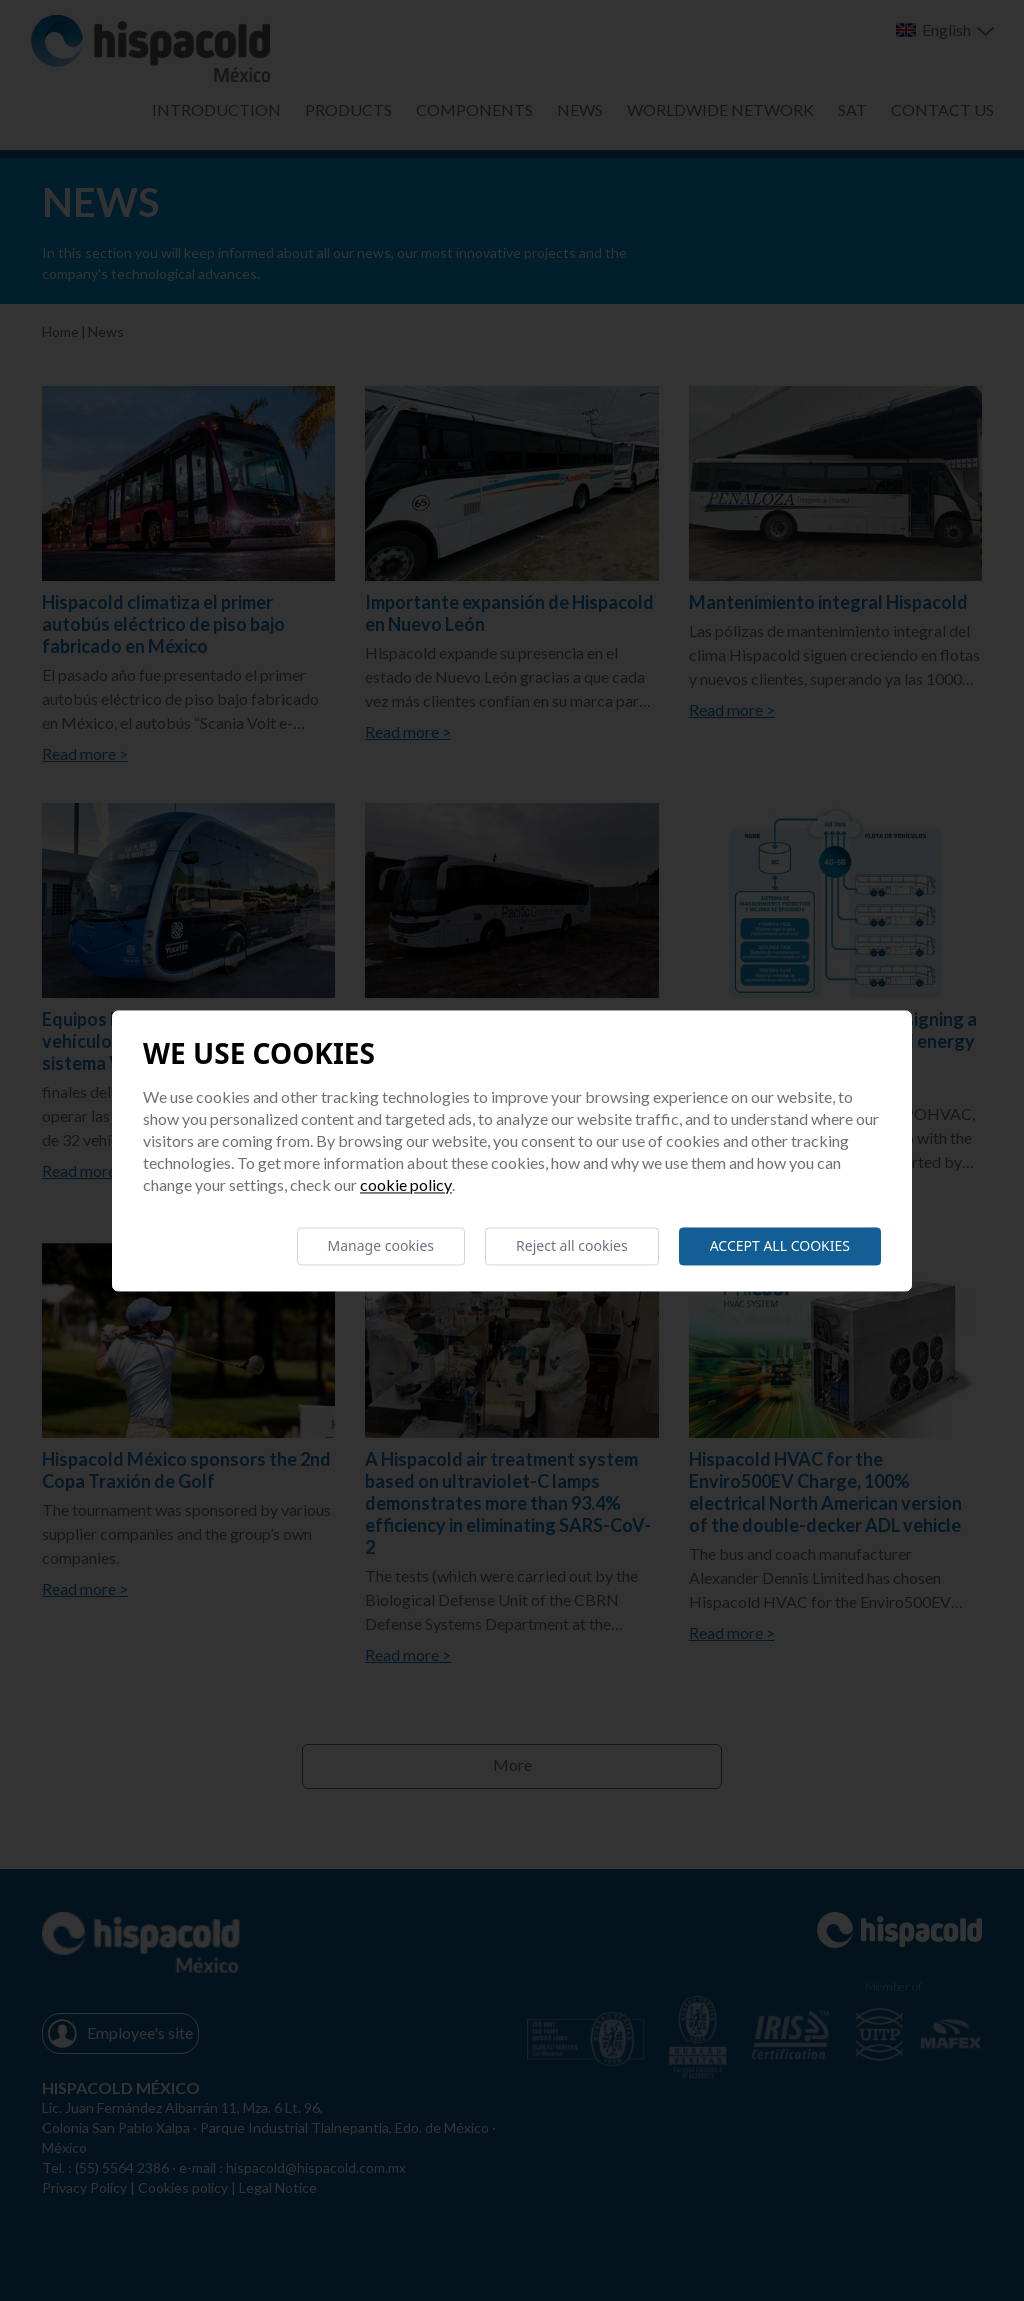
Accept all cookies (780, 1245)
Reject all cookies (572, 1245)
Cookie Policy (406, 1184)
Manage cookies (381, 1245)
